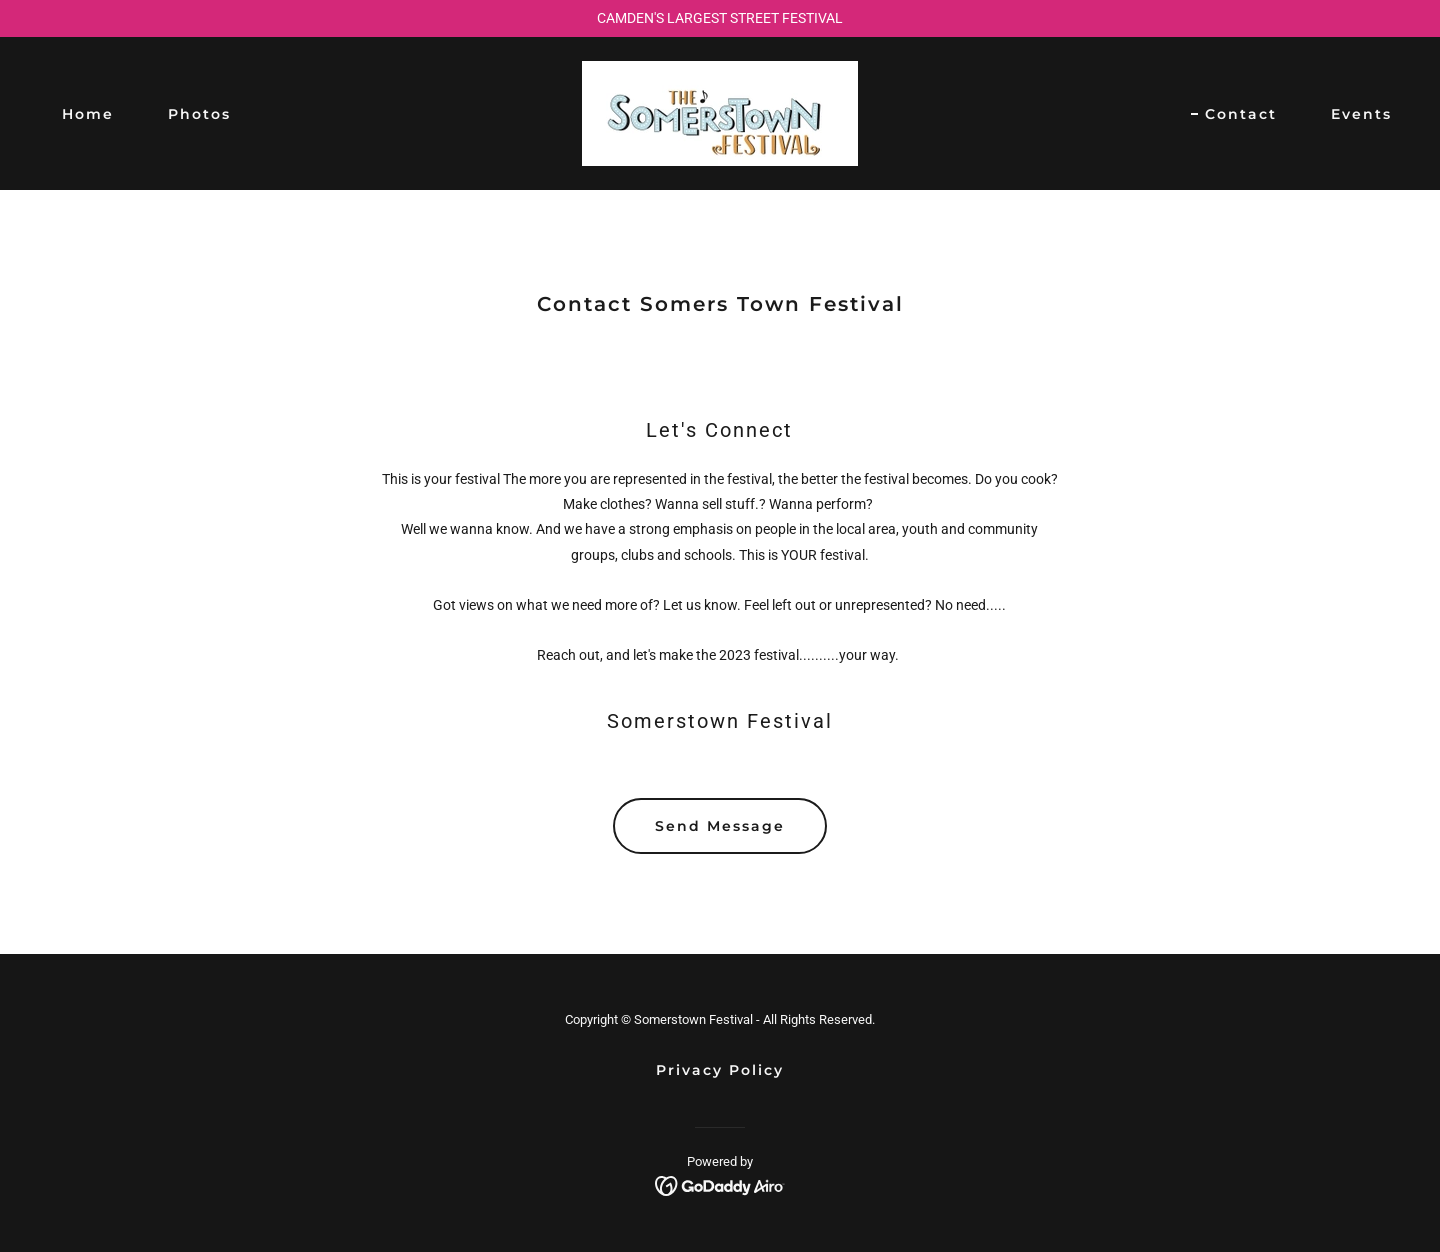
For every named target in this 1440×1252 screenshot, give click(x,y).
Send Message (720, 826)
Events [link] (1361, 114)
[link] (720, 112)
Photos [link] (199, 114)
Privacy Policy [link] (720, 1070)
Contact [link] (1241, 114)
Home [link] (88, 114)
